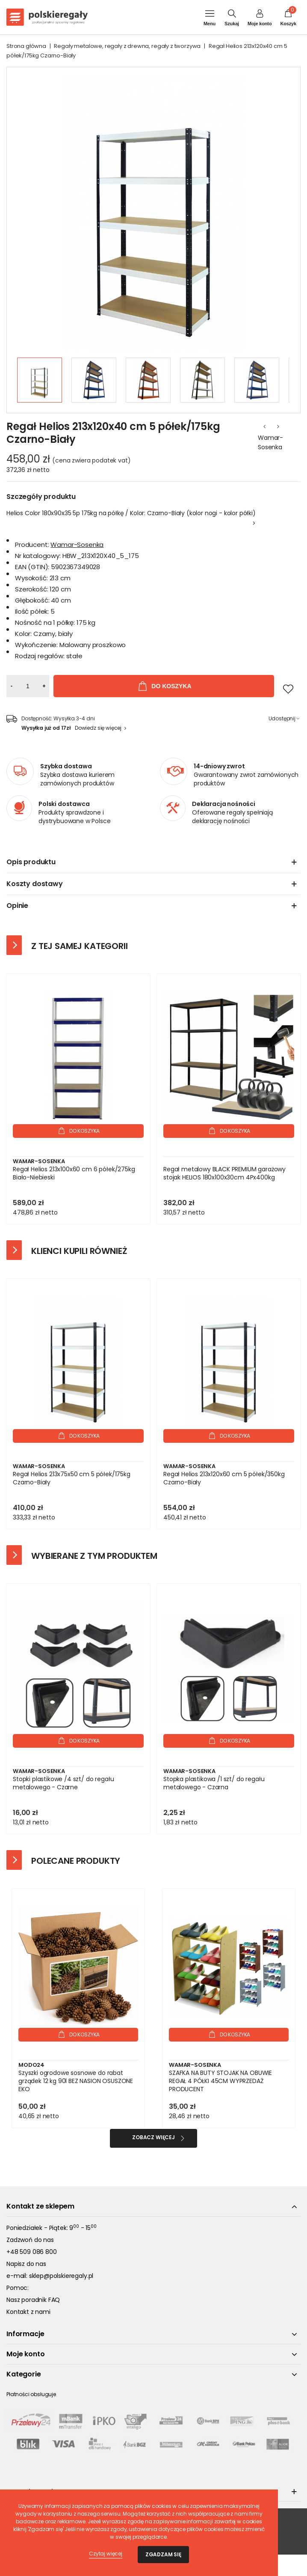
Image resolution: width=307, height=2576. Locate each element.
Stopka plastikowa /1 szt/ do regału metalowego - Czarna (213, 1783)
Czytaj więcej (105, 2553)
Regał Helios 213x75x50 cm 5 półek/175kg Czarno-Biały (71, 1478)
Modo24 (31, 2065)
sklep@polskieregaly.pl (61, 2276)
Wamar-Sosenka (270, 442)
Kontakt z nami (28, 2311)
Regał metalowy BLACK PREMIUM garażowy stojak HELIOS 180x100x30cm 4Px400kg (224, 1173)
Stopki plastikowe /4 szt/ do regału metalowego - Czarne (63, 1783)
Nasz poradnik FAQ (33, 2299)
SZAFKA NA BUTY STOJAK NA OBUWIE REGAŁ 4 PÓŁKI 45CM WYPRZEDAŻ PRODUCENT (220, 2081)
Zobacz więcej (153, 2137)
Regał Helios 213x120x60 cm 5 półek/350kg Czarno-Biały (224, 1478)
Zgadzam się (163, 2554)
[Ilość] (28, 686)
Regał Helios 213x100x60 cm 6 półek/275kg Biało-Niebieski (74, 1173)
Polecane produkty (75, 1861)
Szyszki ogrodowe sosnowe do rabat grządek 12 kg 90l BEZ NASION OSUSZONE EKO (75, 2081)
